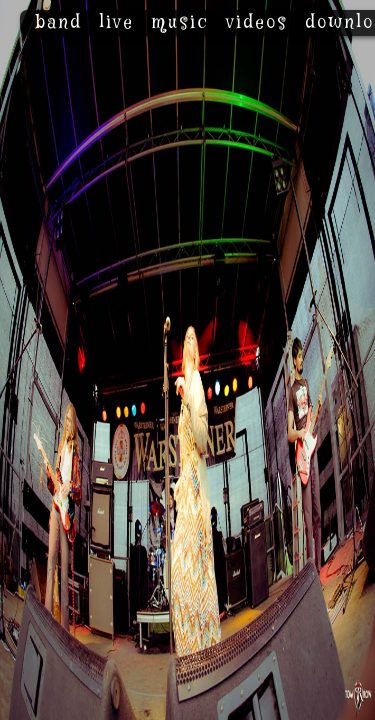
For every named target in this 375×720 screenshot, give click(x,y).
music (180, 23)
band (58, 23)
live (116, 23)
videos (257, 23)
